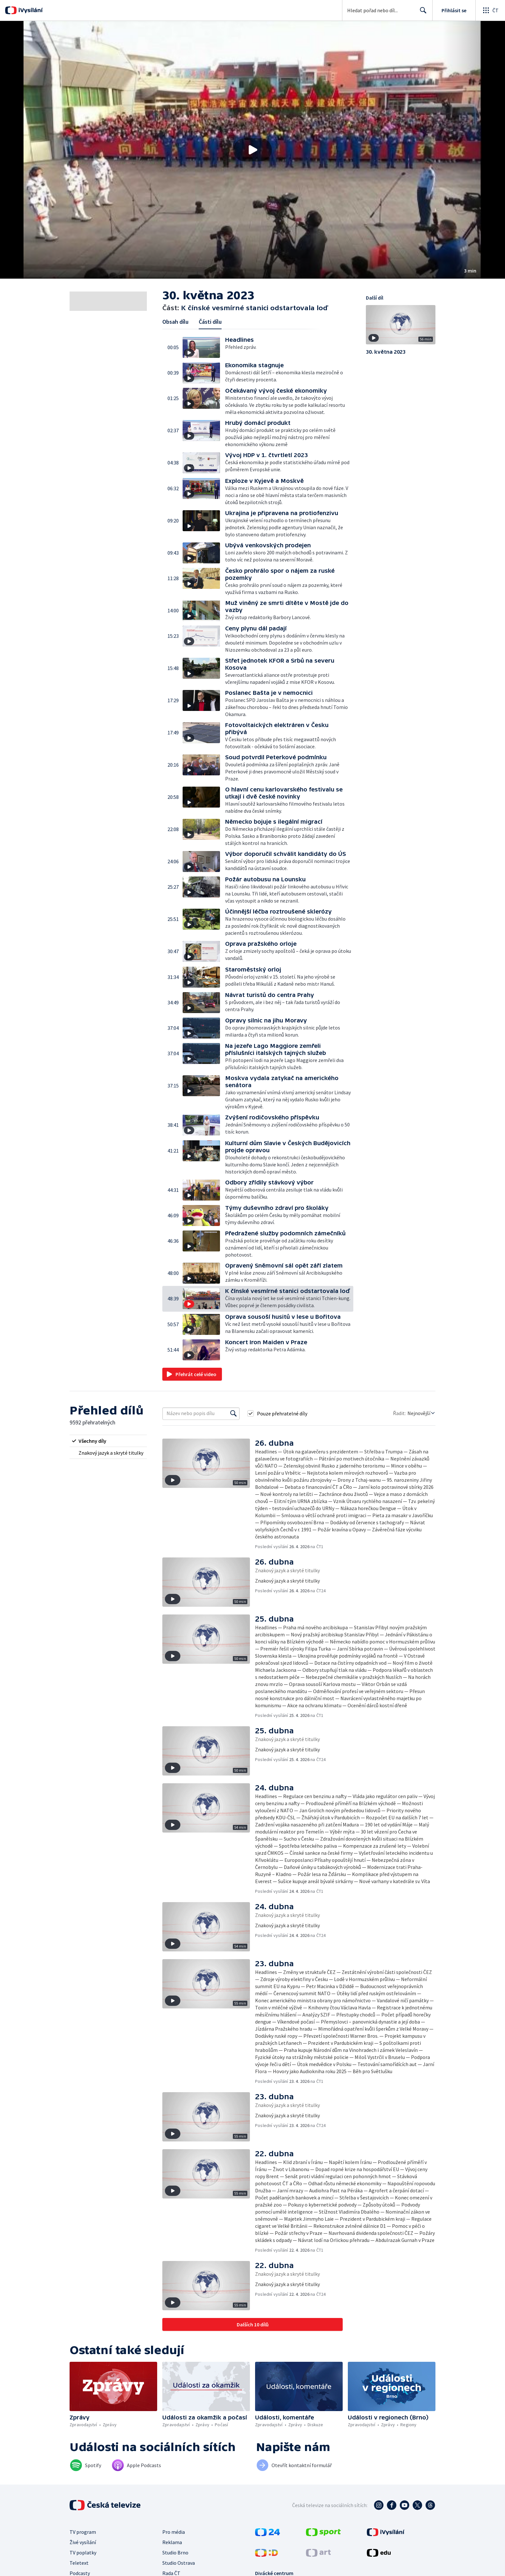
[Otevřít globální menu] (490, 10)
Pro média (173, 2532)
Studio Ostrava (178, 2563)
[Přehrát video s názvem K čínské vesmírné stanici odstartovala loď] (252, 149)
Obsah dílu (175, 321)
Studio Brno (175, 2552)
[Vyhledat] (233, 1413)
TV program (83, 2532)
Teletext (79, 2563)
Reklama (172, 2542)
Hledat (421, 12)
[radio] (108, 1441)
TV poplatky (83, 2552)
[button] (252, 150)
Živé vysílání (83, 2542)
